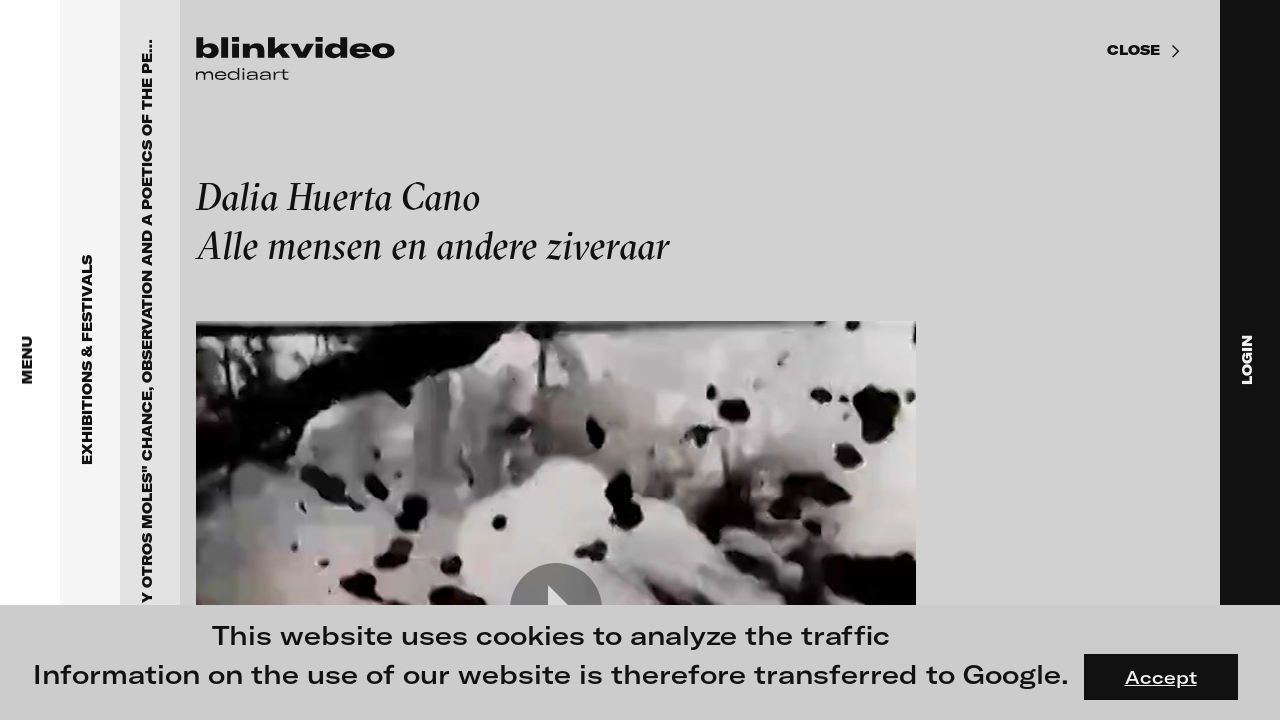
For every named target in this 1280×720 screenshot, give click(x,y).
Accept (1161, 677)
